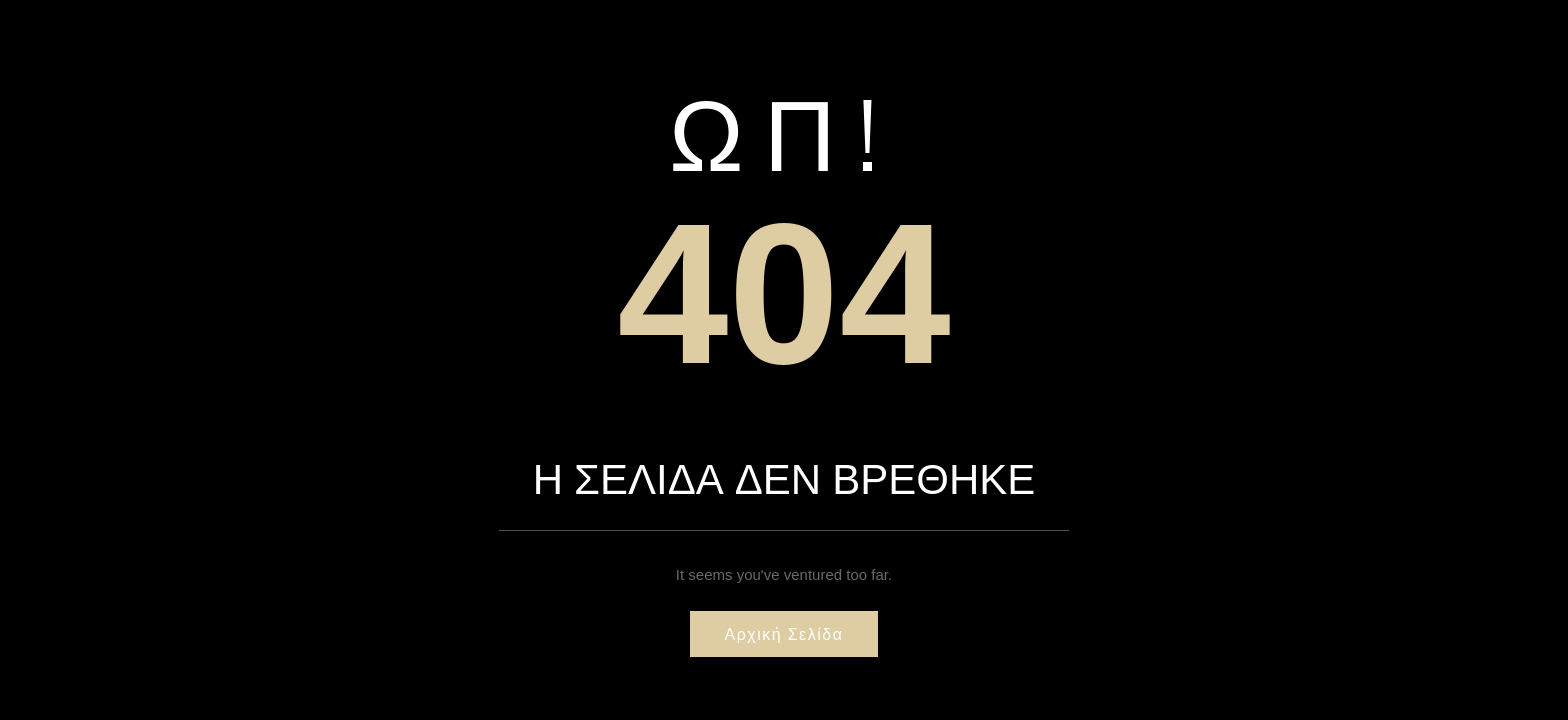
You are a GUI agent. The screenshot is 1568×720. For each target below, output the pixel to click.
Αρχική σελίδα (784, 634)
